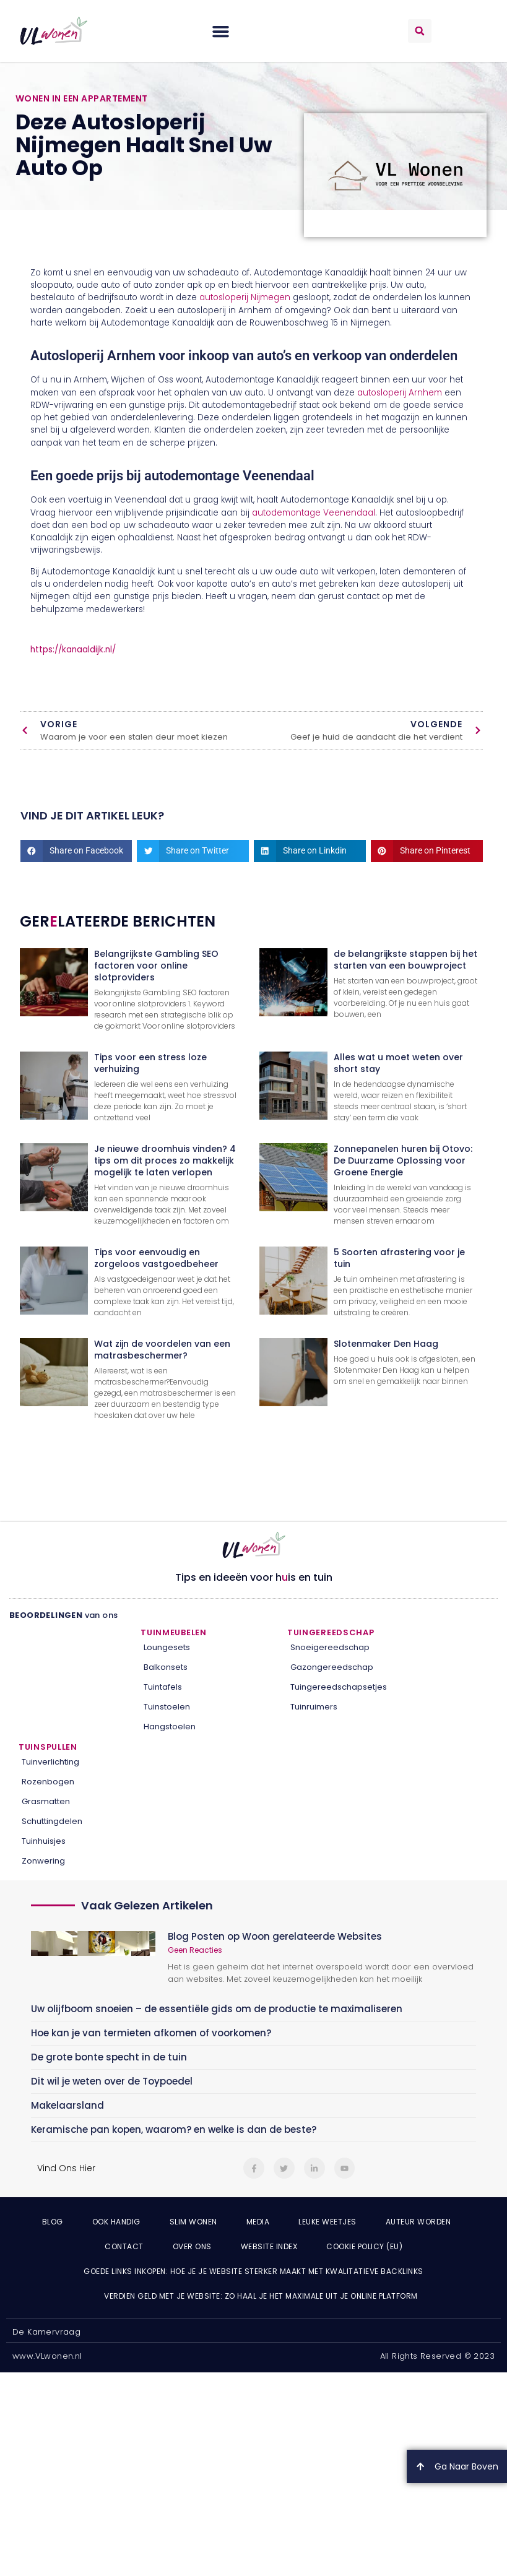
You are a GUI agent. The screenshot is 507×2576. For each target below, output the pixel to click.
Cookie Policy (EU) (364, 2246)
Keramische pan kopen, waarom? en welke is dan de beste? (173, 2129)
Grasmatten (46, 1801)
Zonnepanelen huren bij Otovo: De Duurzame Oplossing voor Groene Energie (403, 1160)
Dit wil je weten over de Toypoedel (112, 2081)
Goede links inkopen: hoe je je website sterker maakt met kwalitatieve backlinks (253, 2271)
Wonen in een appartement (81, 98)
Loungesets (167, 1647)
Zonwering (43, 1861)
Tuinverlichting (50, 1762)
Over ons (192, 2246)
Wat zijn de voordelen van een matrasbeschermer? (162, 1350)
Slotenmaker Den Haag (386, 1344)
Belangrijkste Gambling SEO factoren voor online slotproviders (156, 965)
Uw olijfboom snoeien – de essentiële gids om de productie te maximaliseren (216, 2008)
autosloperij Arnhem (399, 393)
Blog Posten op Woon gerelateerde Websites (275, 1936)
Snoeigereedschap (330, 1647)
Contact (124, 2246)
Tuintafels (163, 1687)
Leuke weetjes (327, 2221)
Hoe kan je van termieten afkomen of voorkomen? (151, 2032)
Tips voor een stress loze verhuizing (150, 1063)
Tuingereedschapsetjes (338, 1687)
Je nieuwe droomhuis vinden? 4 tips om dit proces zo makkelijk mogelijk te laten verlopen (165, 1160)
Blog (52, 2221)
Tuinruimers (313, 1707)
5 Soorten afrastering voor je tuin (399, 1258)
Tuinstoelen (167, 1707)
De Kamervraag (46, 2332)
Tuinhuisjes (44, 1841)
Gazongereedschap (331, 1667)
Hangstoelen (170, 1726)
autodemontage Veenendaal (313, 513)
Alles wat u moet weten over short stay (398, 1063)
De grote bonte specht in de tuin (109, 2057)
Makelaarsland (67, 2105)
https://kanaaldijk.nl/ (73, 649)
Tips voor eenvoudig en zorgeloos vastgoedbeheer (156, 1258)
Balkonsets (166, 1667)
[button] (221, 31)
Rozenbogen (48, 1781)
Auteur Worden (418, 2221)
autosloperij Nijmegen (244, 297)
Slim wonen (193, 2221)
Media (258, 2221)
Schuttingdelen (52, 1821)
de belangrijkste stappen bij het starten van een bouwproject (405, 960)
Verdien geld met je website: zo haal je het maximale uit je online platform (261, 2296)
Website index (269, 2246)
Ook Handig (116, 2221)
